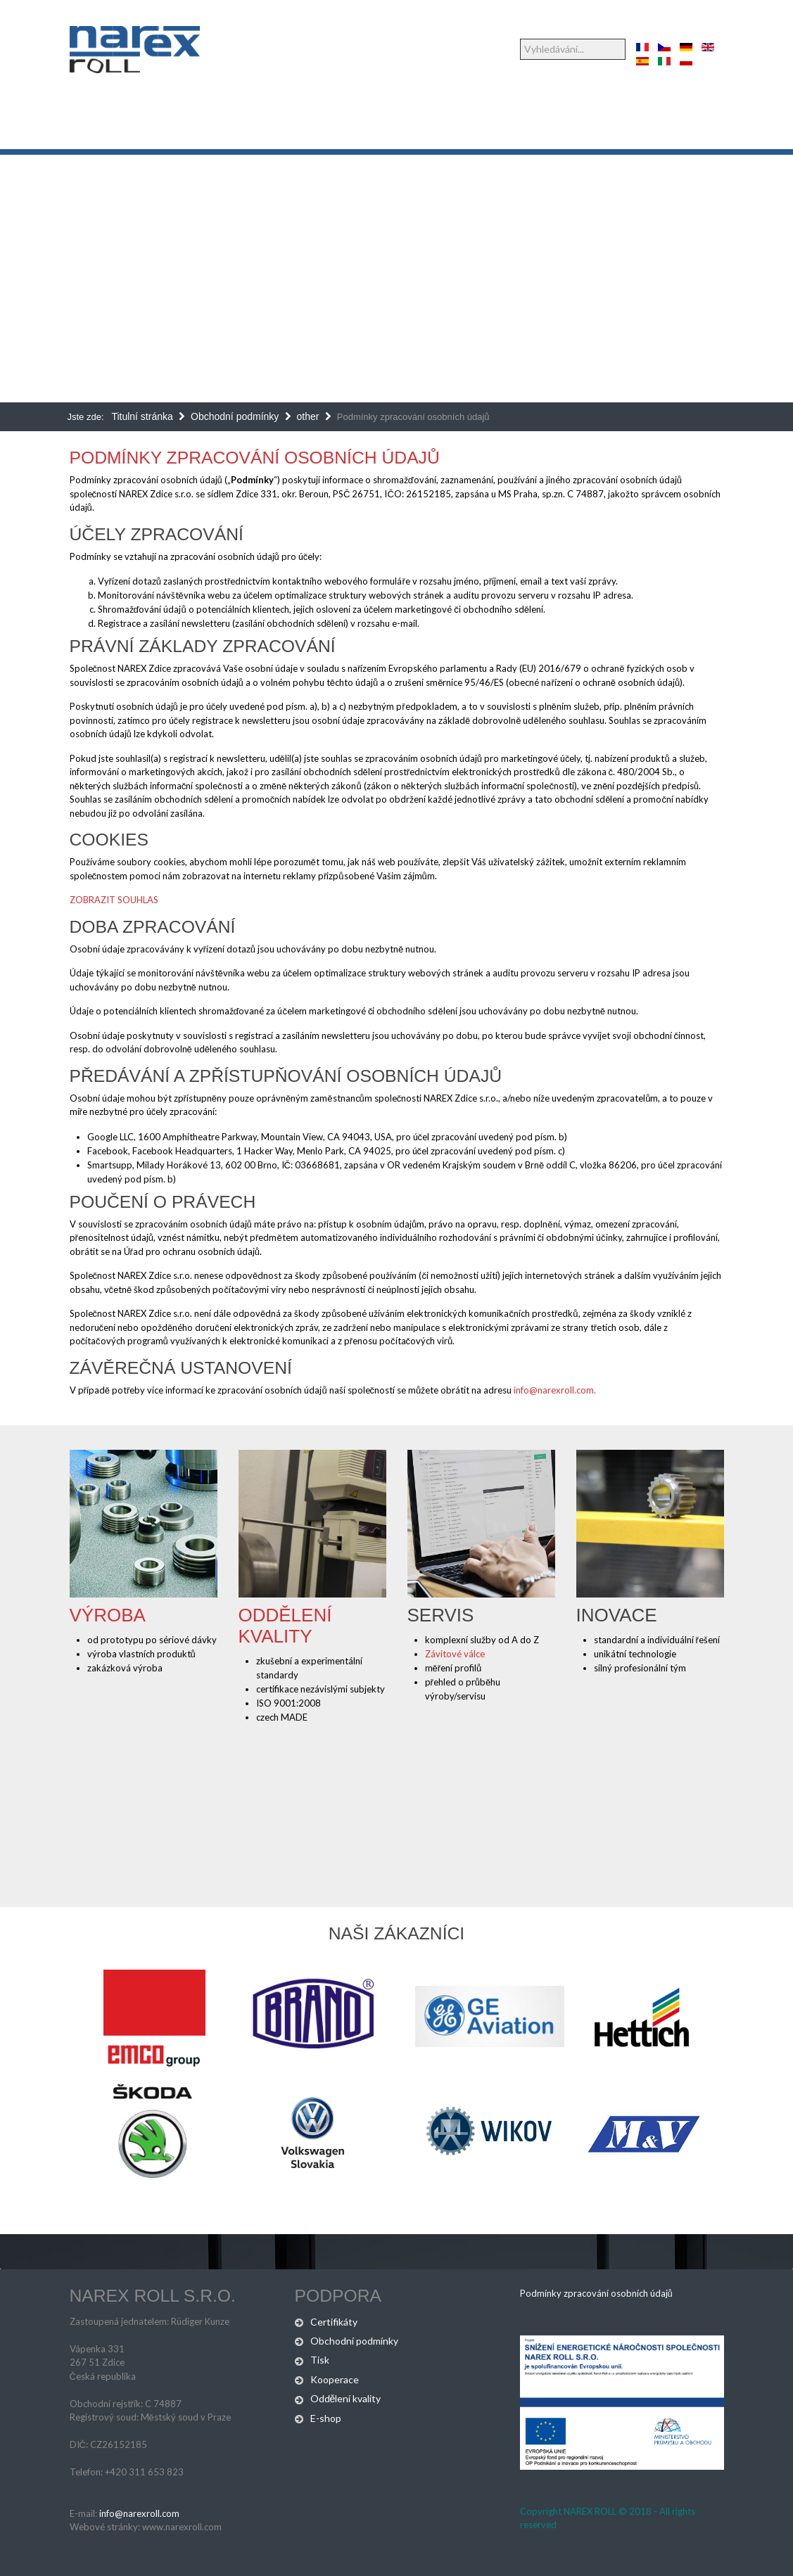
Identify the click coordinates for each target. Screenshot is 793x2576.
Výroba (108, 1615)
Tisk (319, 2360)
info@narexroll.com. (555, 1390)
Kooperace (334, 2379)
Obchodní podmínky (354, 2341)
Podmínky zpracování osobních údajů (255, 457)
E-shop (325, 2418)
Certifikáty (333, 2322)
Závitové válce (455, 1653)
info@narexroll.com (139, 2513)
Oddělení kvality (285, 1626)
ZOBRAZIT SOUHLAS (114, 899)
